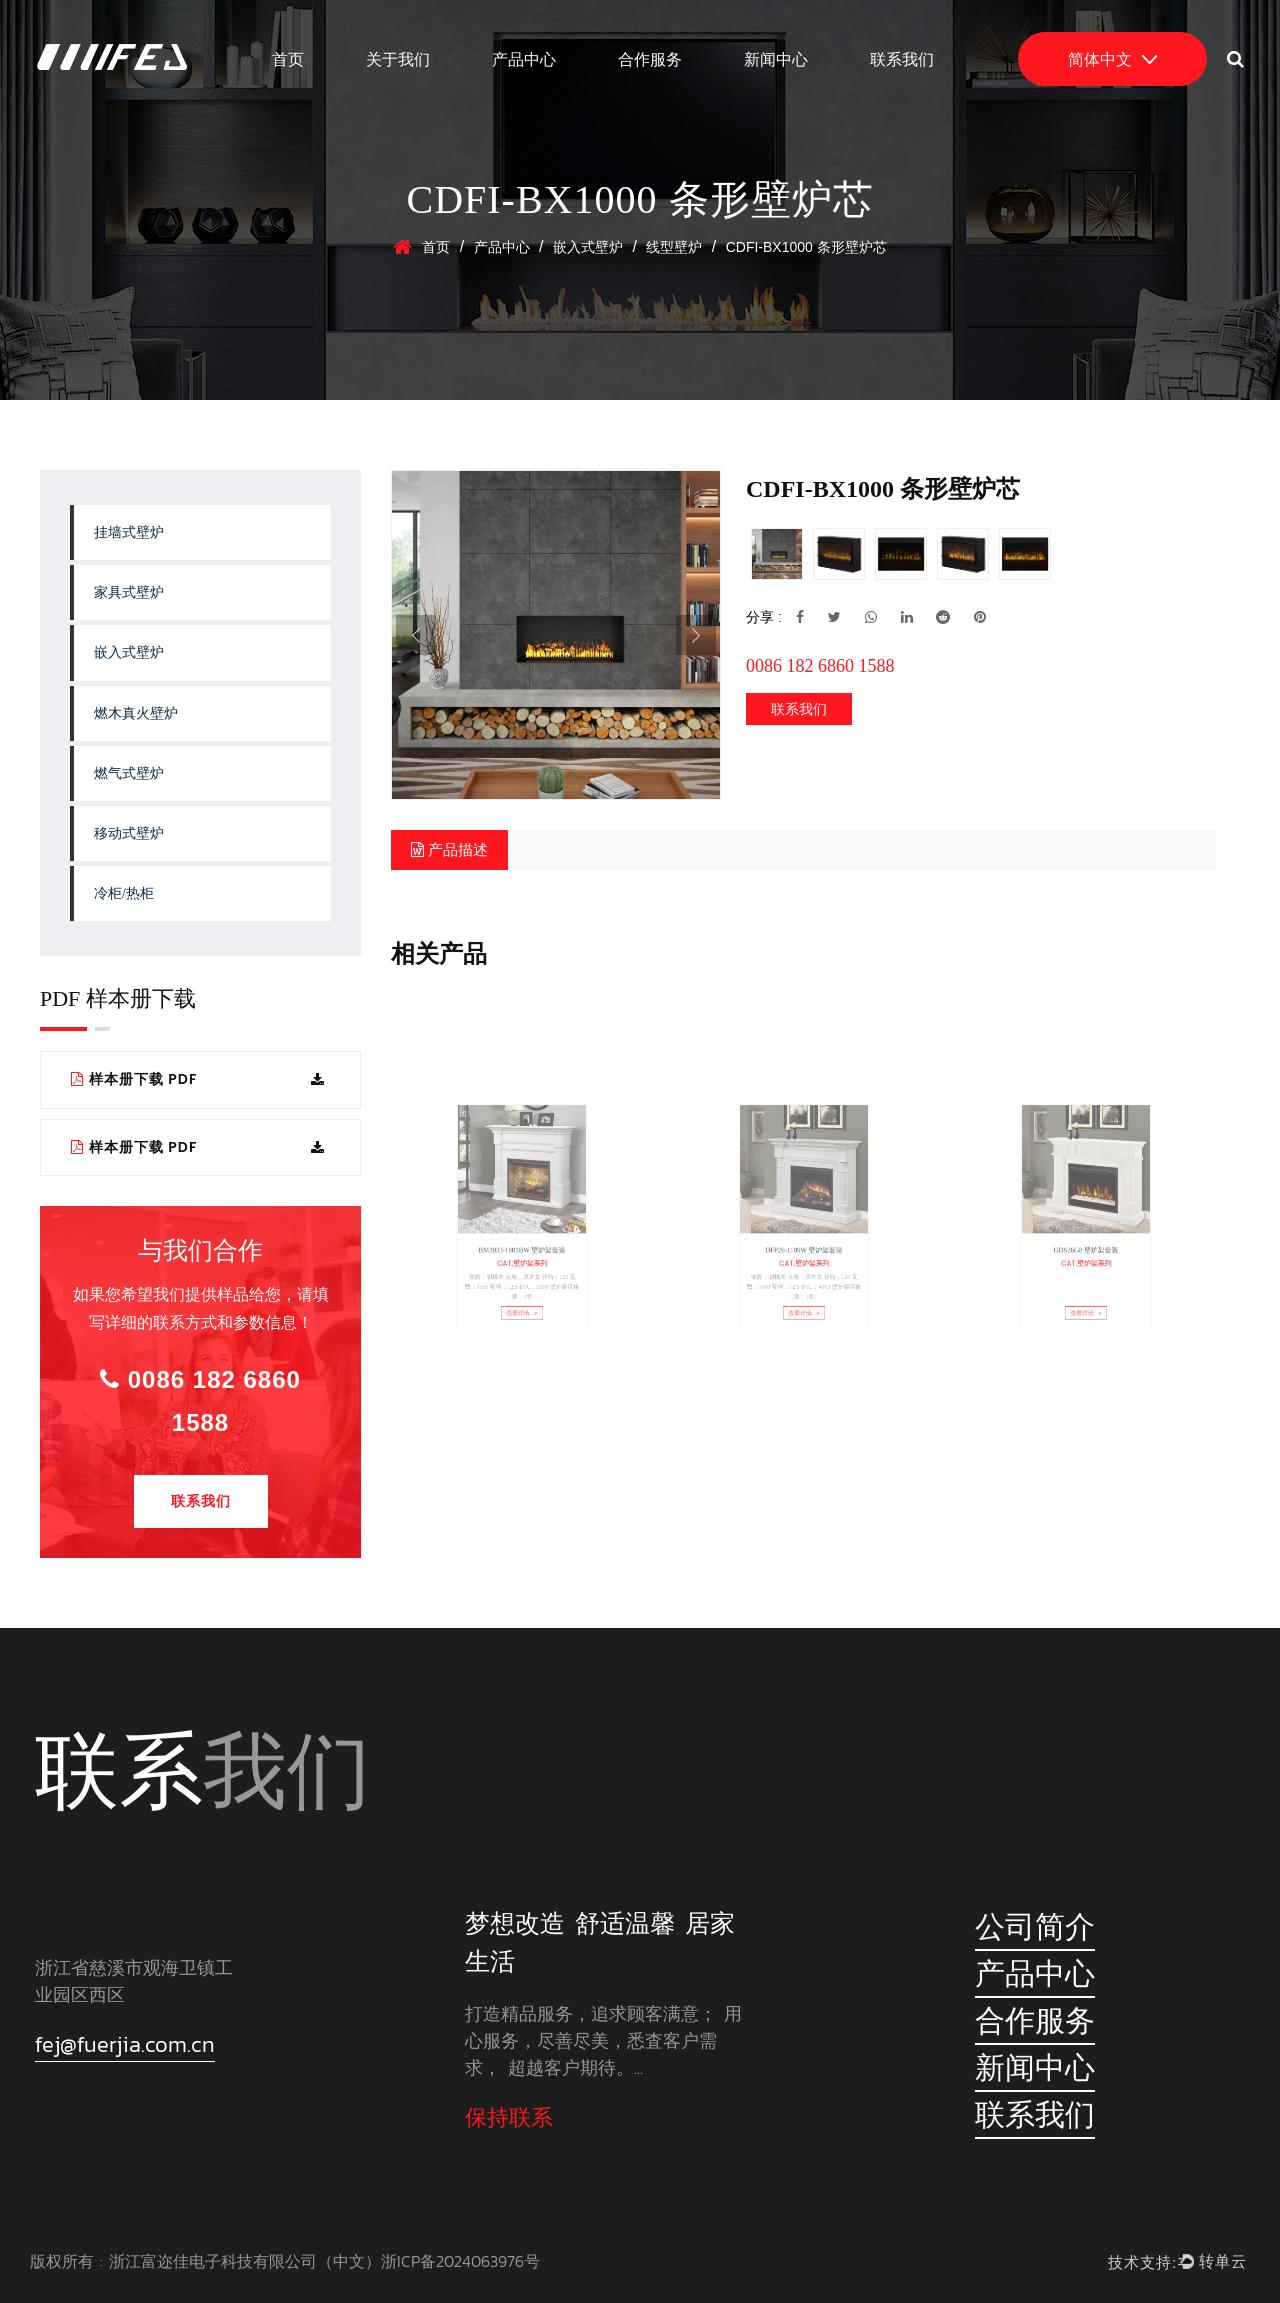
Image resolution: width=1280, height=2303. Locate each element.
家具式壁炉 (129, 592)
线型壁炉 (674, 247)
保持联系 (509, 2117)
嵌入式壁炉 (588, 247)
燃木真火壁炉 (136, 713)
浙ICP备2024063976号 (460, 2261)
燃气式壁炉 (129, 773)
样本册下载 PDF (198, 1079)
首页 (288, 59)
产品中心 (524, 59)
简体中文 (1112, 59)
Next (696, 635)
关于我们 (398, 59)
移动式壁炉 (129, 833)
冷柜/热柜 (124, 893)
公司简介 (1035, 1926)
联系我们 (902, 59)
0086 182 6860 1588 (200, 1401)
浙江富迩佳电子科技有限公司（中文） (245, 2261)
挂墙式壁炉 (129, 532)
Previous (416, 635)
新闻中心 (776, 59)
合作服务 (650, 59)
